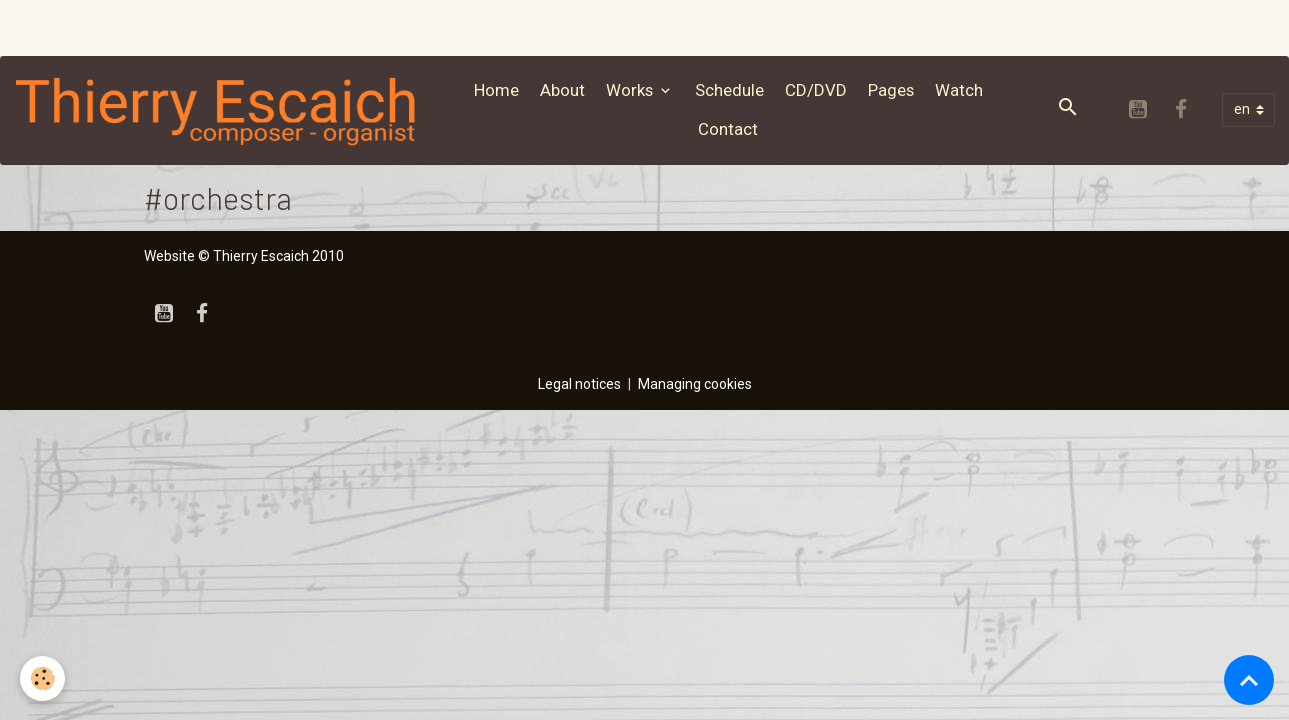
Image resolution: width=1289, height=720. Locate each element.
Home (496, 90)
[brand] (217, 110)
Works (631, 90)
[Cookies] (42, 678)
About (562, 90)
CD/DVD (816, 90)
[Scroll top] (1249, 680)
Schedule (729, 90)
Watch (959, 90)
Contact (728, 129)
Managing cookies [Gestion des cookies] (695, 384)
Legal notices (579, 384)
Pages (891, 90)
